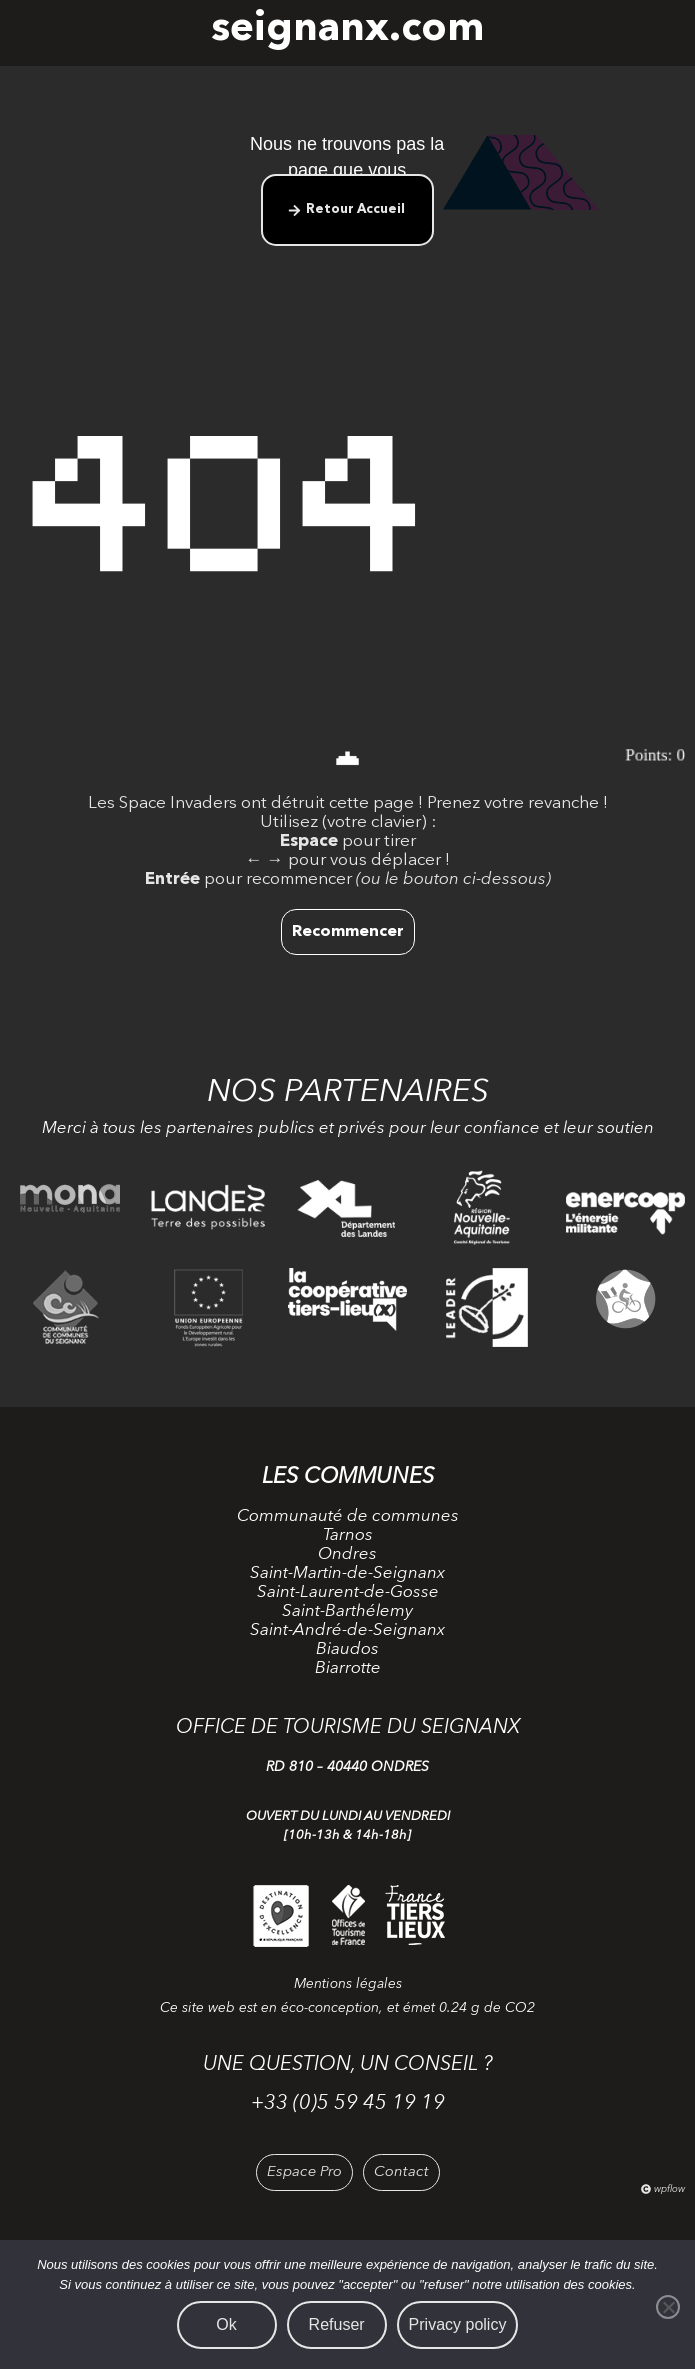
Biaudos (347, 1649)
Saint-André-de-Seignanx (347, 1630)
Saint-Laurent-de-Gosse (348, 1592)
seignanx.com (347, 30)
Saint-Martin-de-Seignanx (347, 1573)
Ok (226, 2324)
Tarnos (348, 1535)
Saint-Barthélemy (347, 1611)
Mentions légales (348, 1984)
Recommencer (348, 932)
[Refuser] (668, 2307)
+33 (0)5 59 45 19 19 (348, 2104)
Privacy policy (458, 2324)
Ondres (347, 1554)
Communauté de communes (348, 1516)
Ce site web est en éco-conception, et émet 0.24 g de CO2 (347, 2008)
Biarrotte (348, 1668)
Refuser (337, 2324)
